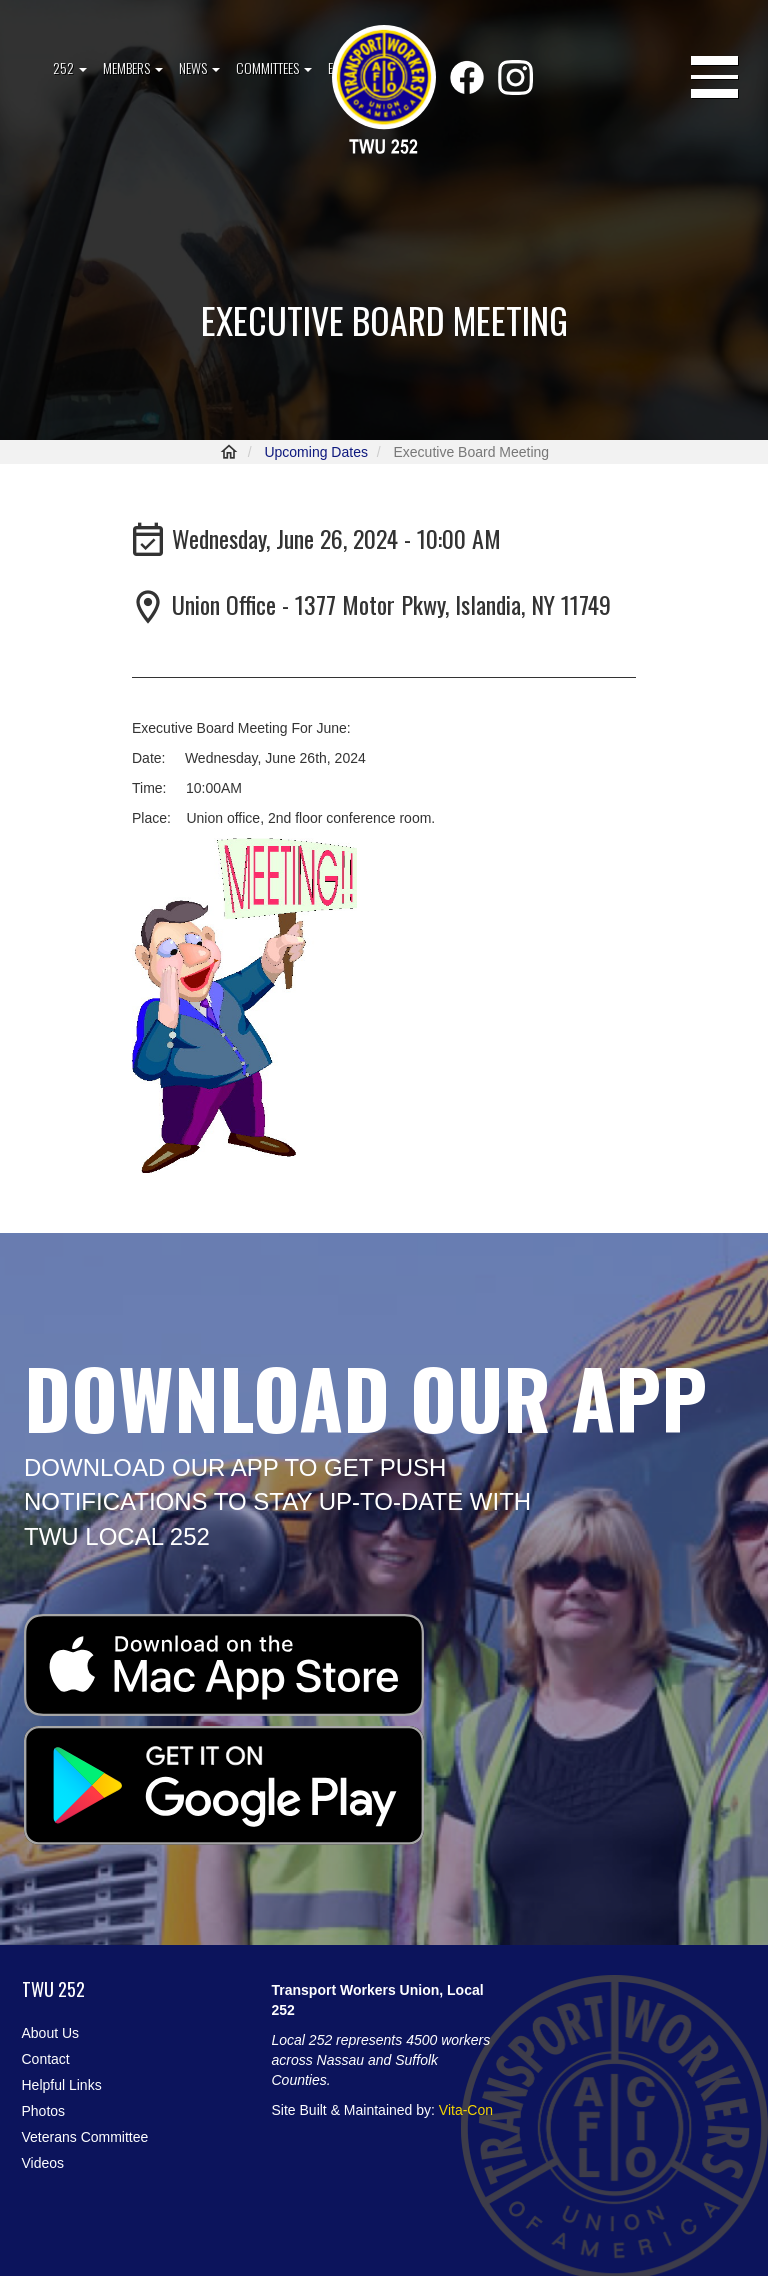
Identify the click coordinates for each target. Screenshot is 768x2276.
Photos (44, 2111)
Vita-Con (466, 2110)
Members (133, 67)
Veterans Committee (85, 2137)
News (199, 67)
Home (229, 452)
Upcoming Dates (316, 452)
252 (70, 67)
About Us (51, 2033)
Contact (46, 2059)
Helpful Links (62, 2085)
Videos (43, 2163)
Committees (274, 67)
